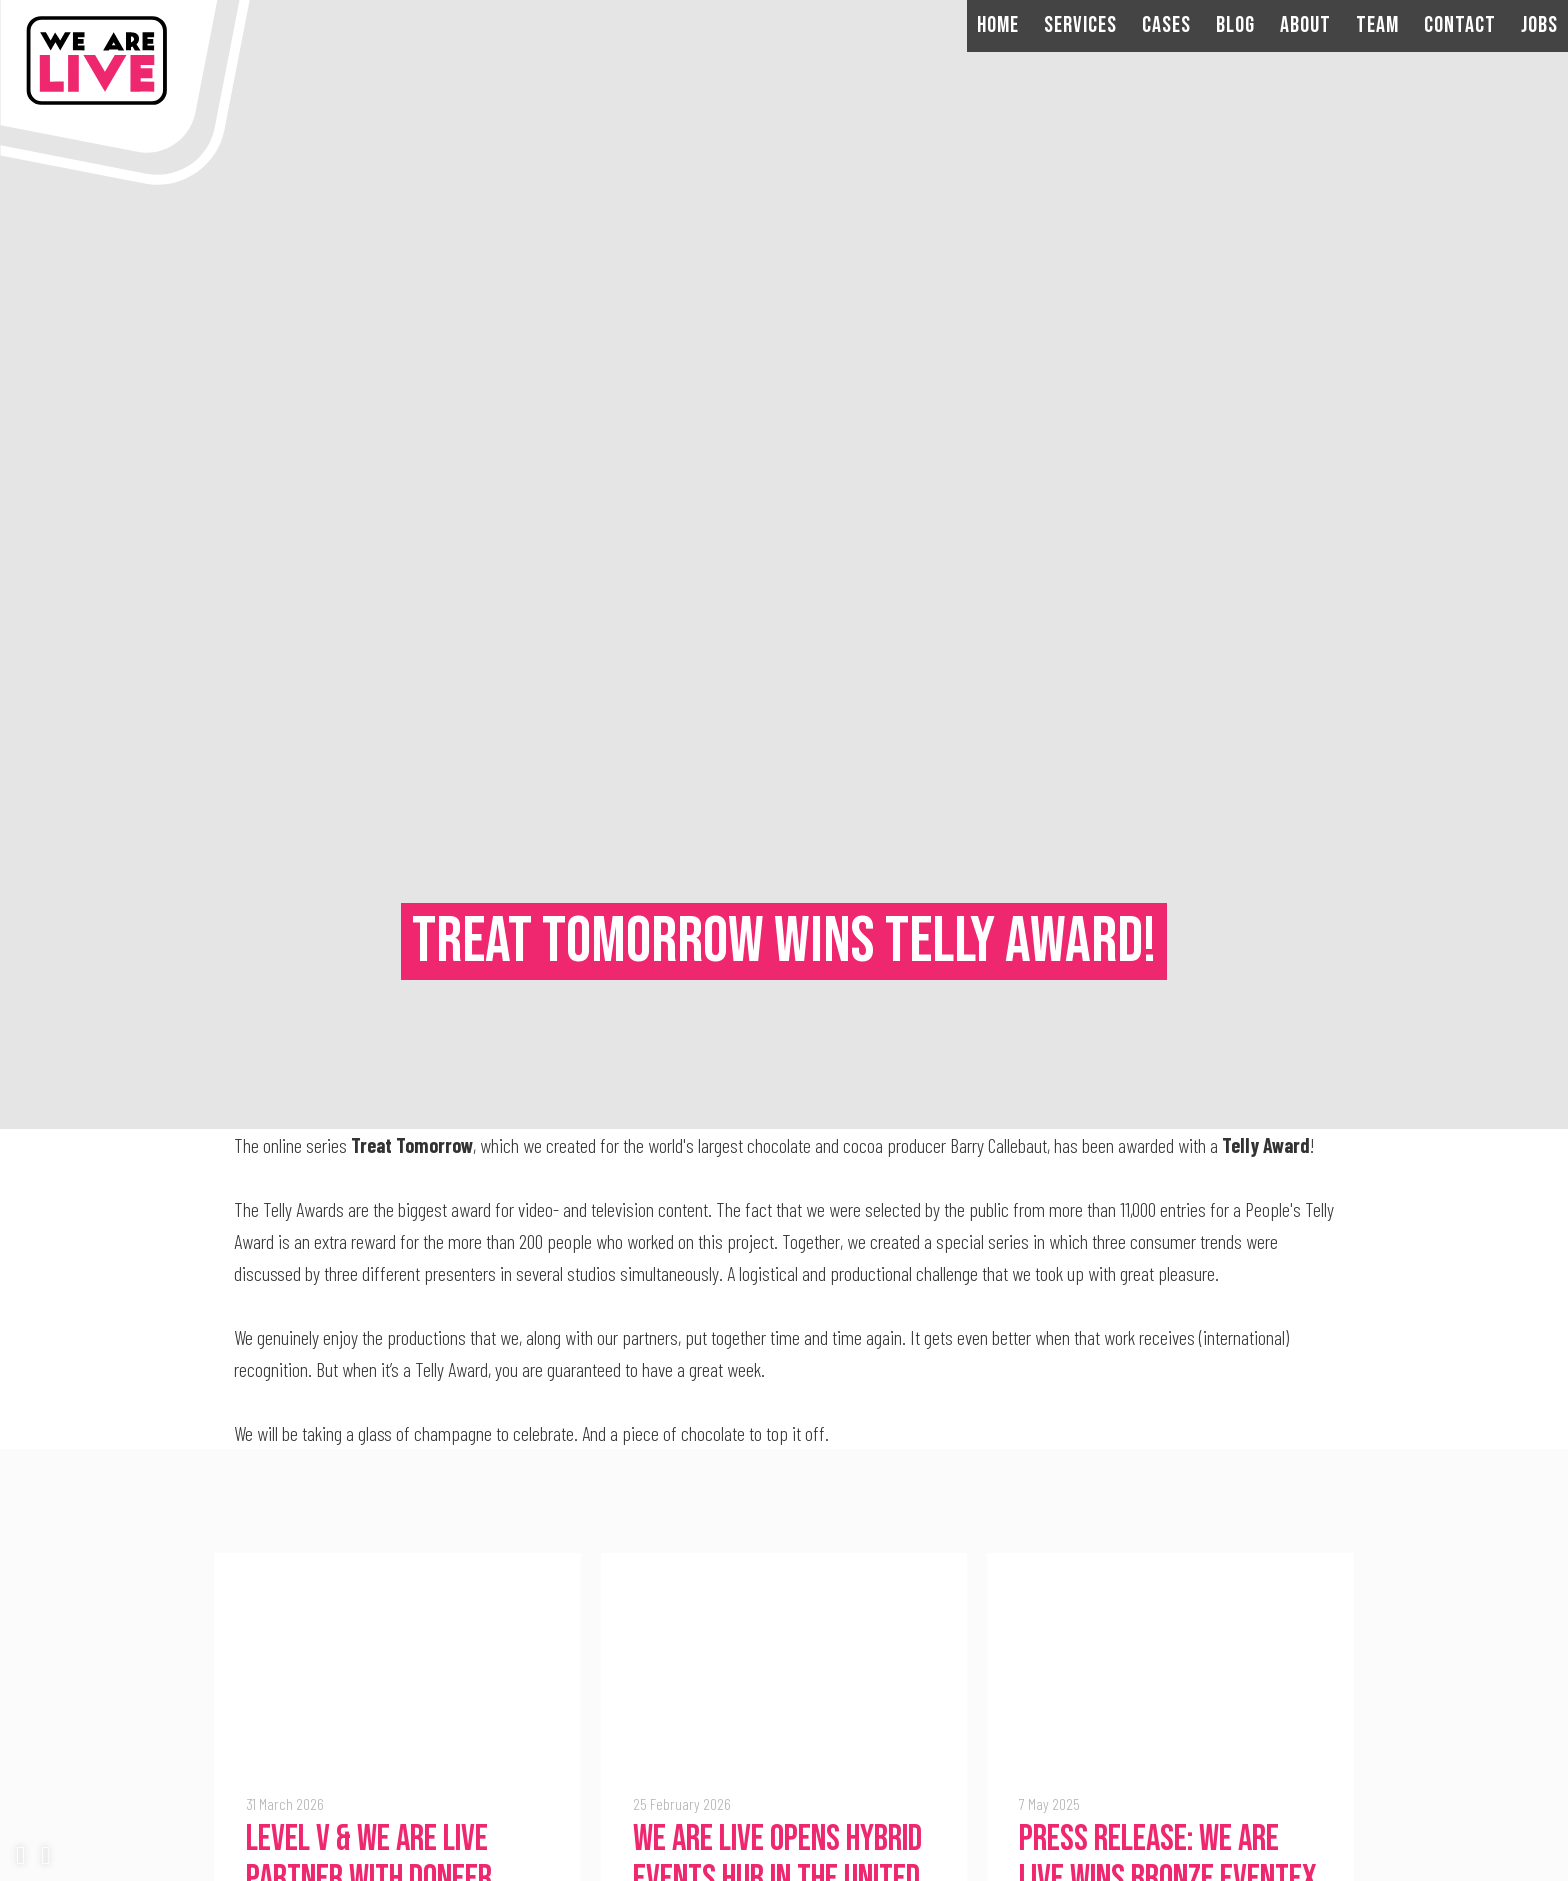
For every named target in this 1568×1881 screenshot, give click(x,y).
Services (1080, 25)
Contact (1460, 25)
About (1305, 25)
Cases (1166, 25)
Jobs (1539, 25)
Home (998, 25)
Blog (1235, 25)
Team (1377, 25)
